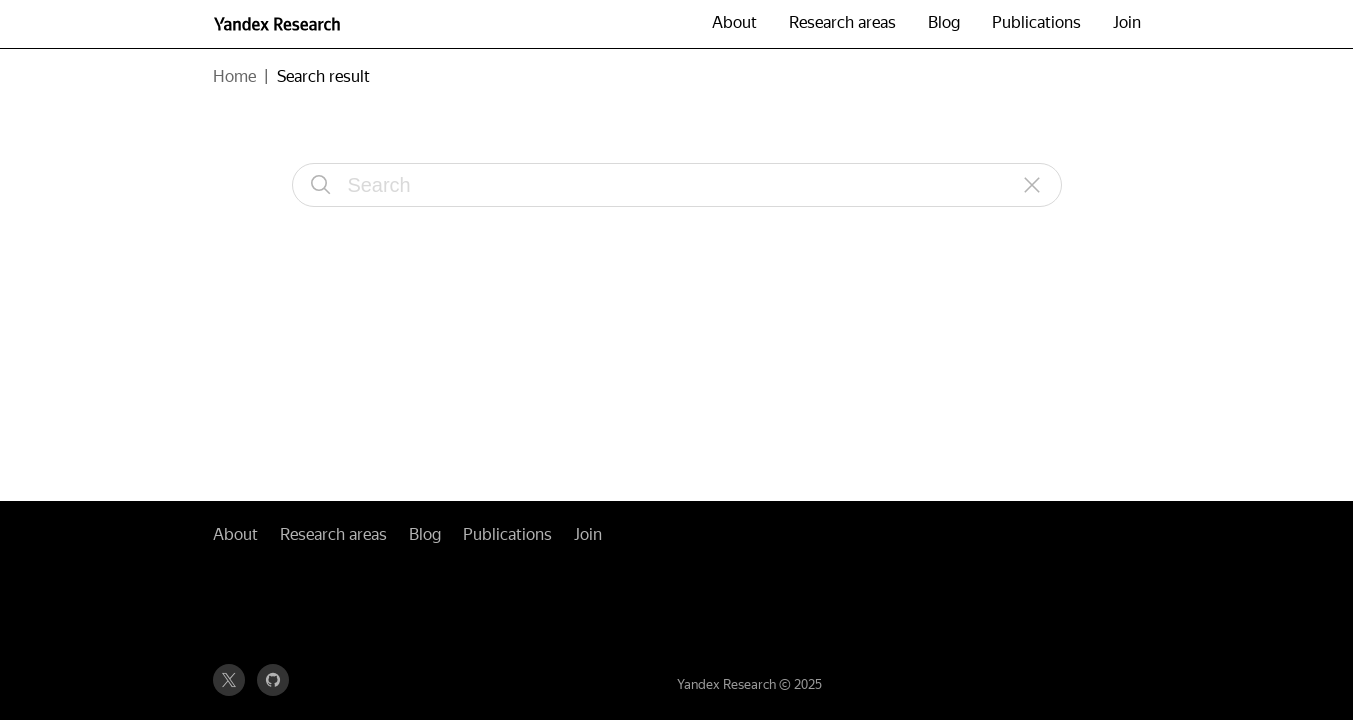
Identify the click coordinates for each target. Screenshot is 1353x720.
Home (234, 76)
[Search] (321, 185)
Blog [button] (944, 22)
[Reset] (1032, 185)
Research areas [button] (842, 22)
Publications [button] (1036, 22)
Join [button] (1127, 22)
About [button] (734, 22)
